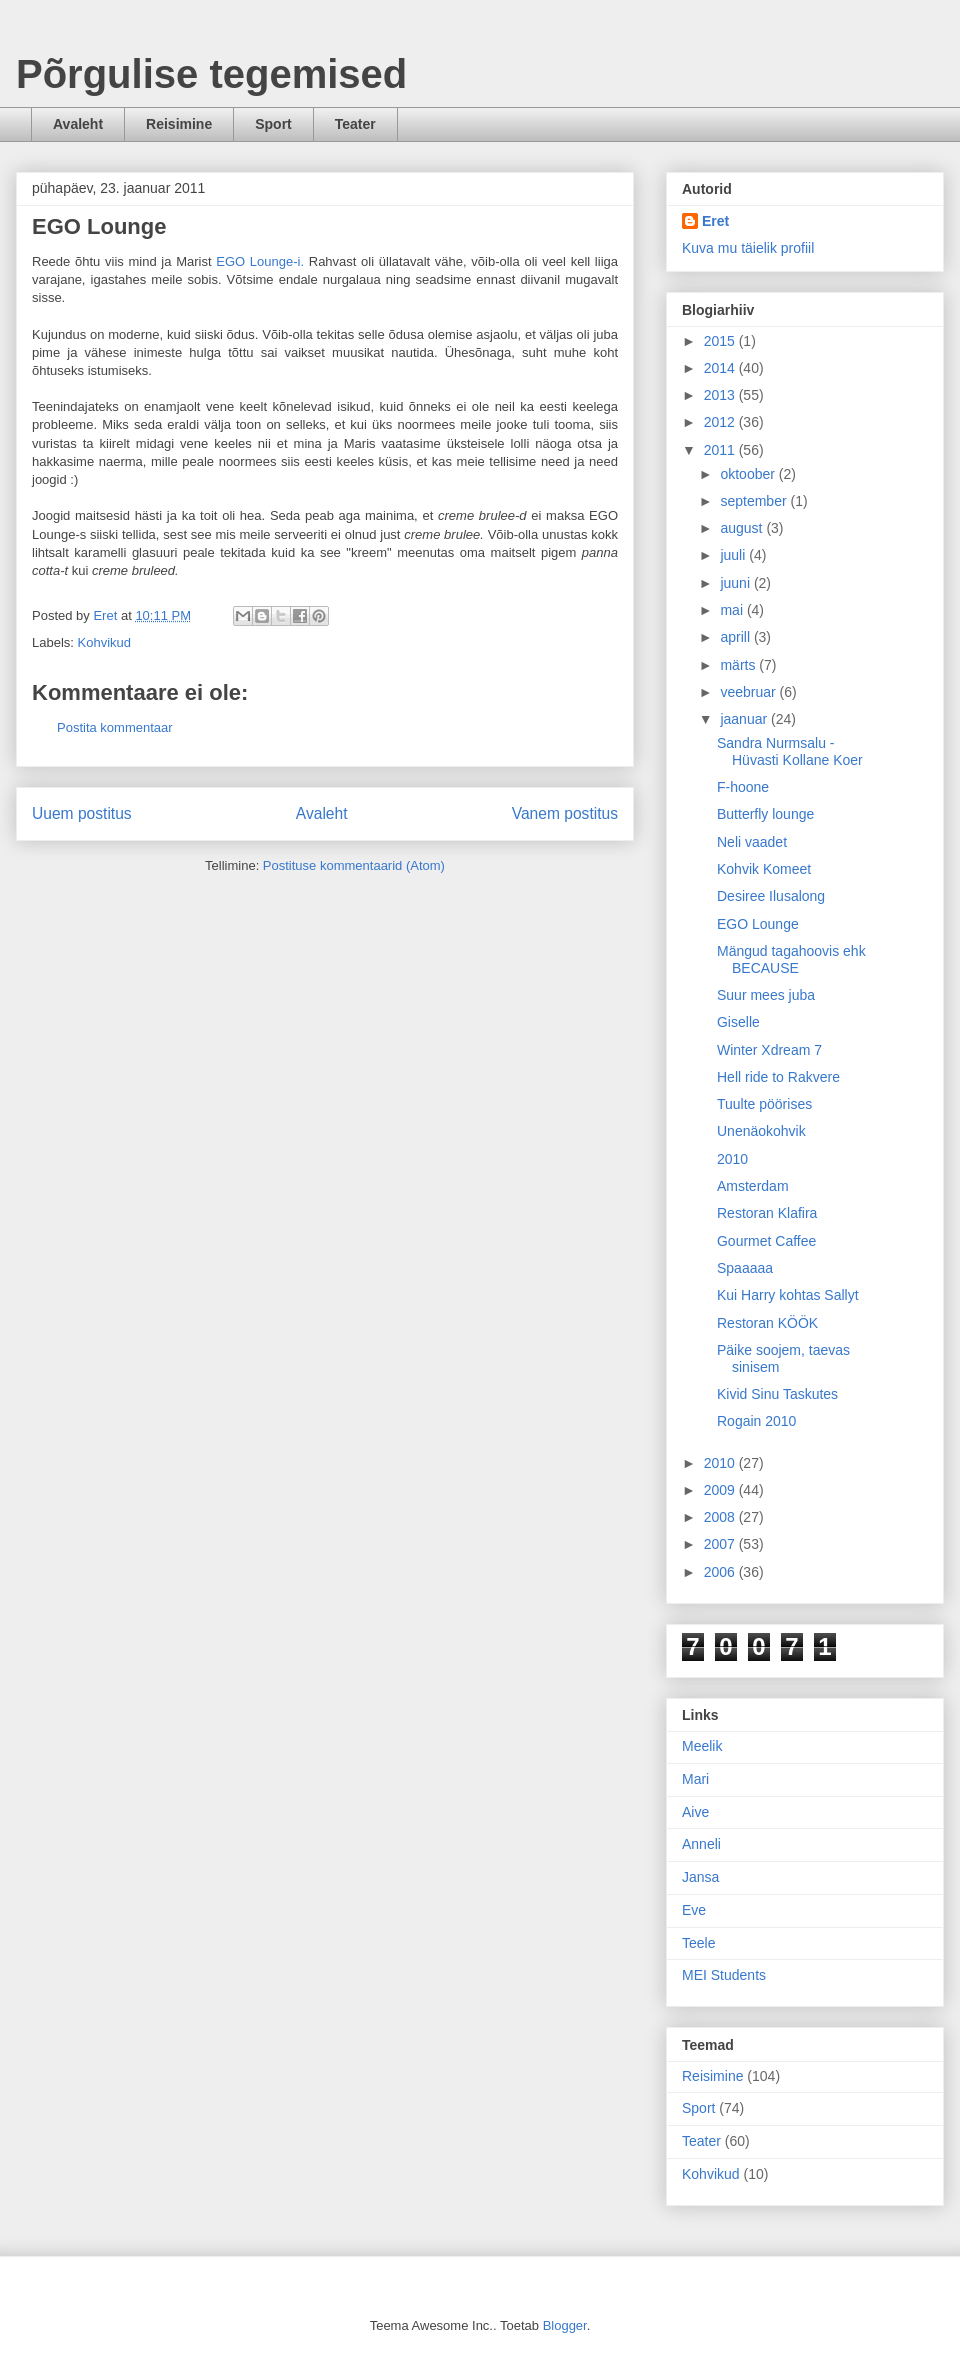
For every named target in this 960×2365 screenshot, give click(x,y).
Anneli (701, 1844)
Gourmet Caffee (766, 1241)
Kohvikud (104, 642)
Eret (715, 221)
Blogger (565, 2325)
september (755, 501)
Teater (355, 124)
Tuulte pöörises (764, 1104)
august (743, 528)
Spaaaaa (745, 1268)
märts (739, 665)
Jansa (700, 1877)
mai (733, 610)
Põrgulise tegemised (211, 74)
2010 (732, 1159)
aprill (736, 637)
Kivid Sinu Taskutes (777, 1394)
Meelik (702, 1746)
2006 (721, 1572)
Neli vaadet (752, 842)
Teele (698, 1943)
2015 (721, 341)
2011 (721, 450)
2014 (721, 368)
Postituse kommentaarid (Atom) (354, 865)
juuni (736, 583)
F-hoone (743, 787)
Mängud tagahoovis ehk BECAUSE (791, 959)
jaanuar (745, 719)
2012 (721, 422)
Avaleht (78, 124)
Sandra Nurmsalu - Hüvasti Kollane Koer (790, 751)
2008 (721, 1517)
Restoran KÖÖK (767, 1323)
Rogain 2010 (756, 1421)
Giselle (738, 1022)
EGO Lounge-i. (260, 261)
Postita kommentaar (115, 727)
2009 (721, 1490)
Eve (694, 1910)
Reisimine (179, 124)
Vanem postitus (565, 813)
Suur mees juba (766, 995)
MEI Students (724, 1975)
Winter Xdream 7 (769, 1050)
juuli (734, 555)
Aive (695, 1812)
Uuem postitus (82, 813)
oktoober (749, 474)
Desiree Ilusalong (771, 896)
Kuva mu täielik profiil (748, 248)
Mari (695, 1779)
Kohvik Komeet (764, 869)
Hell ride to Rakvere (778, 1077)
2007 (721, 1544)
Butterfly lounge (765, 814)
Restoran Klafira (767, 1213)
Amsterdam (753, 1186)
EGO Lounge (758, 924)
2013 (721, 395)
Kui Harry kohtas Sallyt (788, 1295)
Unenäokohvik (761, 1131)
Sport (273, 124)
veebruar (749, 692)
